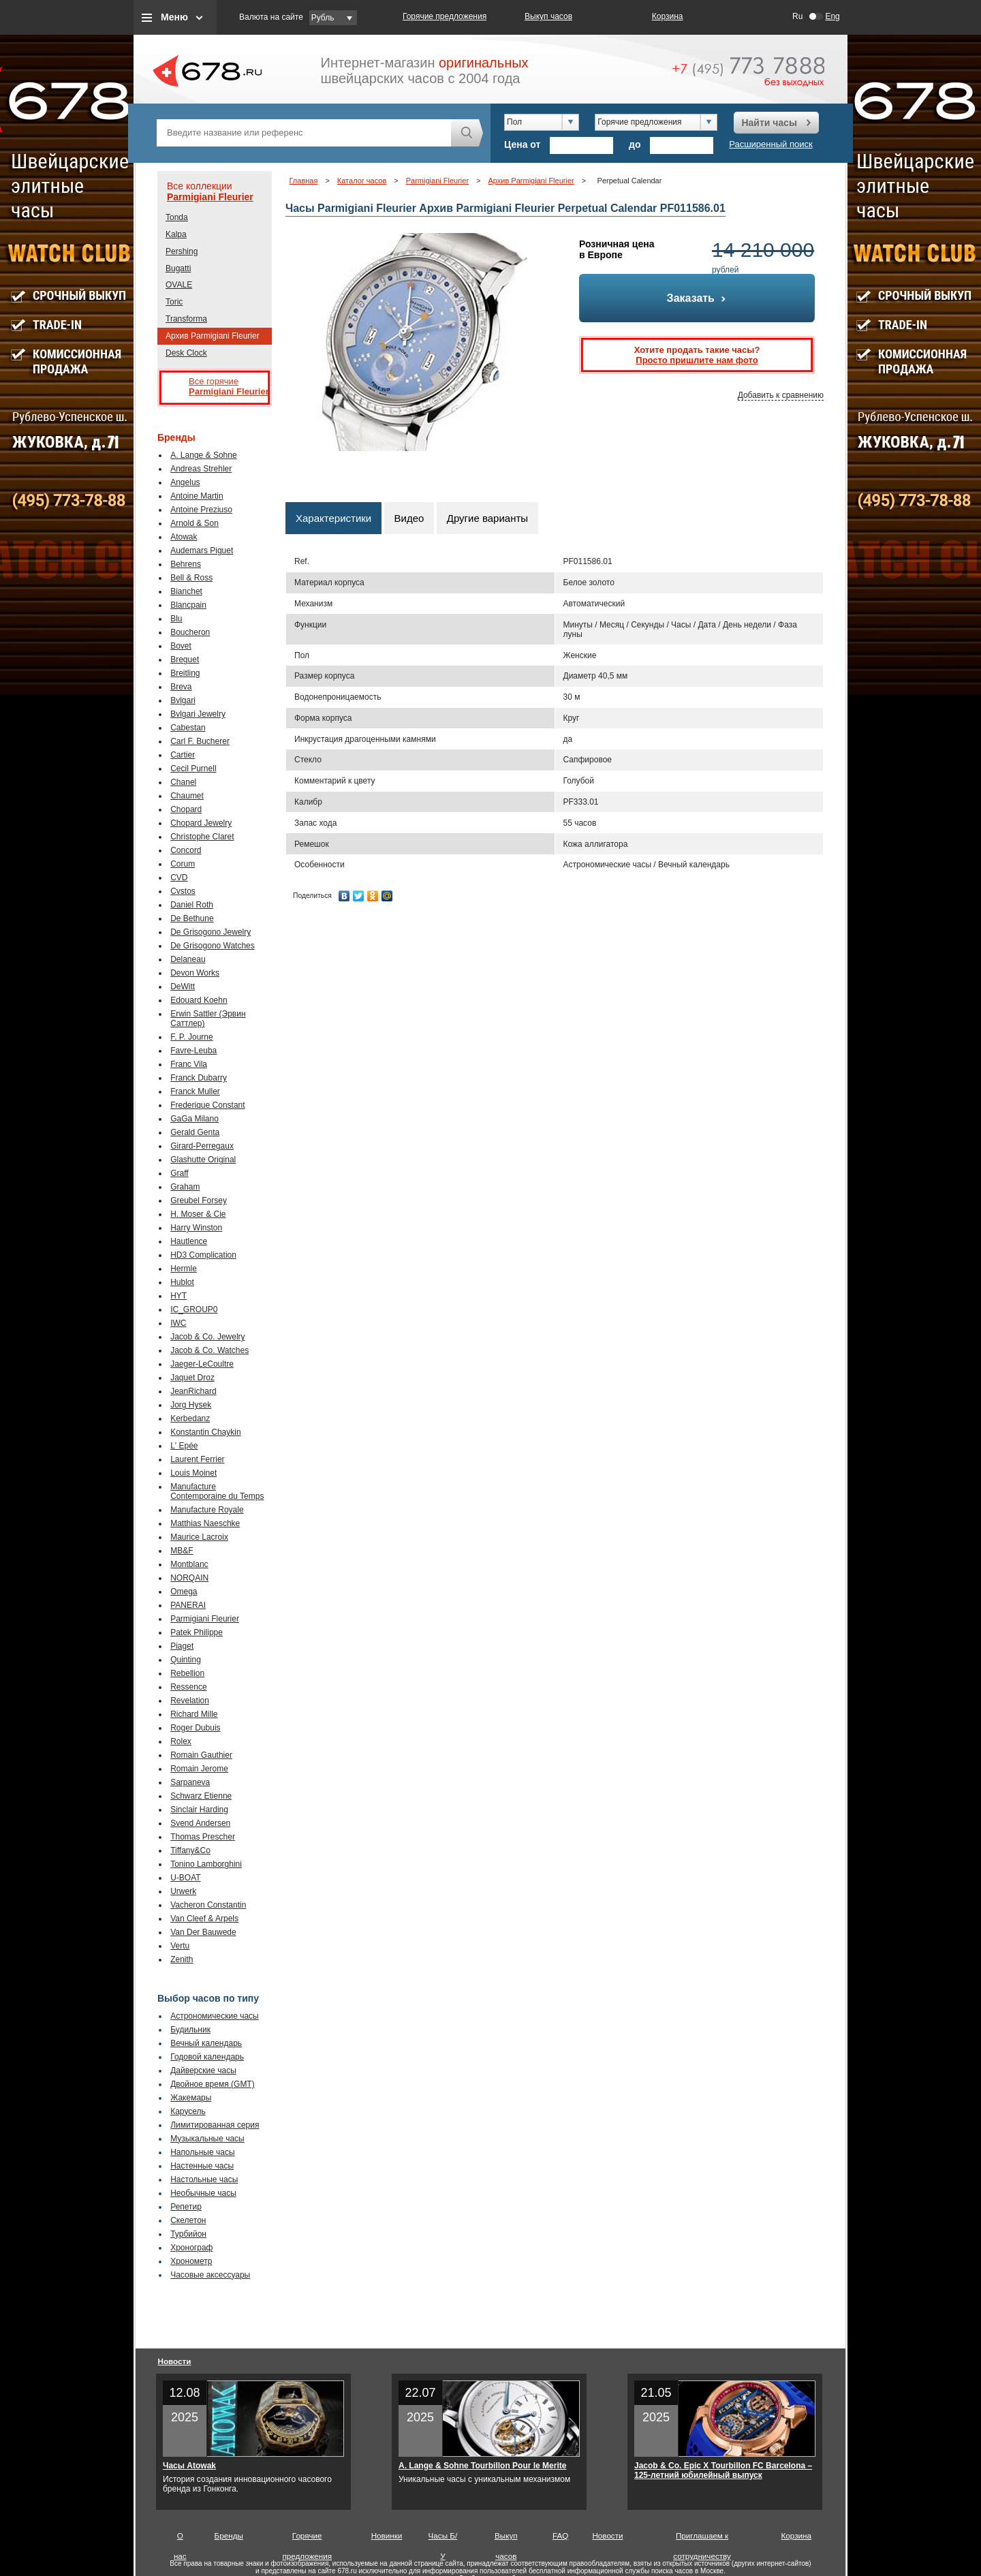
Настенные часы (202, 2166)
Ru (797, 16)
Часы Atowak (189, 2465)
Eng (832, 16)
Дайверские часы (203, 2070)
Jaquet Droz (192, 1377)
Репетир (186, 2207)
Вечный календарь (206, 2043)
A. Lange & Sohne (203, 455)
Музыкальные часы (207, 2138)
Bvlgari (183, 700)
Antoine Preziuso (201, 509)
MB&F (181, 1550)
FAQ (560, 2535)
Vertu (179, 1946)
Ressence (188, 1687)
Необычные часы (203, 2193)
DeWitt (182, 986)
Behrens (185, 564)
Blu (176, 618)
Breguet (184, 659)
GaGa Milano (194, 1118)
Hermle (183, 1268)
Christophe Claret (202, 836)
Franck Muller (195, 1091)
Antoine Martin (196, 496)
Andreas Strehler (201, 469)
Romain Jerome (199, 1768)
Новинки (387, 2535)
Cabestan (187, 727)
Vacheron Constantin (208, 1905)
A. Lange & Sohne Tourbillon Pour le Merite (482, 2465)
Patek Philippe (196, 1632)
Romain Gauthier (201, 1755)
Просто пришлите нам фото (697, 360)
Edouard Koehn (198, 1000)
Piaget (181, 1646)
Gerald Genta (194, 1132)
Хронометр (191, 2261)
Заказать (697, 298)
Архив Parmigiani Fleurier (213, 336)
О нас (180, 2538)
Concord (185, 850)
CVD (178, 877)
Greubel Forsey (198, 1200)
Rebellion (187, 1673)
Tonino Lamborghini (206, 1864)
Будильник (190, 2029)
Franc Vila (188, 1064)
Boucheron (190, 632)
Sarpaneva (190, 1782)
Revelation (189, 1700)
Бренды (229, 2535)
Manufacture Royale (206, 1510)
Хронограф (191, 2247)
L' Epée (184, 1445)
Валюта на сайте (271, 17)
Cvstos (183, 891)
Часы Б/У (443, 2538)
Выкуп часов (548, 16)
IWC (178, 1323)
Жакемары (190, 2097)
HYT (178, 1296)
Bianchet (186, 591)
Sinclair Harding (199, 1809)
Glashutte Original (203, 1159)
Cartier (182, 755)
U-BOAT (185, 1877)
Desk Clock (186, 353)
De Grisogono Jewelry (210, 932)
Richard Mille (193, 1714)
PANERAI (188, 1605)
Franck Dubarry (198, 1078)
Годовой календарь (207, 2057)
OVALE (179, 285)
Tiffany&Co (190, 1850)
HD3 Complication (203, 1255)
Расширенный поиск (770, 144)
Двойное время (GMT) (212, 2084)
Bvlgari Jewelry (197, 714)
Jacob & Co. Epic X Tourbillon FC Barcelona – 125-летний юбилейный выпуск (723, 2470)
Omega (183, 1591)
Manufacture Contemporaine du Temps (217, 1491)
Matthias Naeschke (205, 1523)
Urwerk (183, 1891)
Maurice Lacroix (199, 1537)
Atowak (183, 537)
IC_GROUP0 (193, 1309)
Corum (182, 864)
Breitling (185, 673)
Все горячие (225, 387)
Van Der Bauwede (203, 1932)
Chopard (186, 809)
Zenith (181, 1959)
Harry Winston (196, 1227)
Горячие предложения (444, 16)
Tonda (177, 217)
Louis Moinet (193, 1473)
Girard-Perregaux (202, 1146)
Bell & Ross (191, 578)
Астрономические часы (214, 2016)
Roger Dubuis (195, 1728)
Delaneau (187, 959)
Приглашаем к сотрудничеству (702, 2538)
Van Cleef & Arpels (204, 1918)
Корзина (667, 16)
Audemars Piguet (201, 550)
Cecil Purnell (193, 768)
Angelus (185, 482)
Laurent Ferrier (197, 1459)
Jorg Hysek (190, 1405)
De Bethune (191, 918)
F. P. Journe (191, 1037)
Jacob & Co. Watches (209, 1350)
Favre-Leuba (193, 1050)
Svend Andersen (200, 1823)
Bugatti (178, 268)
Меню (174, 17)
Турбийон (188, 2234)
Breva (180, 687)
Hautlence (188, 1241)
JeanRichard (193, 1391)
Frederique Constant (207, 1105)
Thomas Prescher (202, 1837)
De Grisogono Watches (212, 945)
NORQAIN (189, 1578)
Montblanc (189, 1564)
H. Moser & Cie (197, 1214)
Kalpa (176, 234)
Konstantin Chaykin (205, 1432)
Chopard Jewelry (201, 823)
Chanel (183, 782)
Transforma (186, 319)
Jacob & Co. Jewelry (207, 1336)
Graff (179, 1173)
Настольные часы (204, 2179)
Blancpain (188, 605)
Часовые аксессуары (210, 2275)
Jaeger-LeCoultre (202, 1364)
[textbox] (304, 132)
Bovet (180, 646)
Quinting (185, 1659)
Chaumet (187, 796)
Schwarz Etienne (201, 1796)
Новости (174, 2361)
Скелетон (188, 2220)
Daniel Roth (191, 905)
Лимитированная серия (214, 2125)
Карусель (188, 2111)
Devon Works (194, 973)
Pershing (182, 251)
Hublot (182, 1282)
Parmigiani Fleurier (210, 196)
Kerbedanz (190, 1418)
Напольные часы (202, 2152)
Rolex (180, 1741)
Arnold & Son (194, 523)
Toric (174, 302)
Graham (185, 1187)
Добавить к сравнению (781, 395)
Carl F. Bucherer (200, 741)
